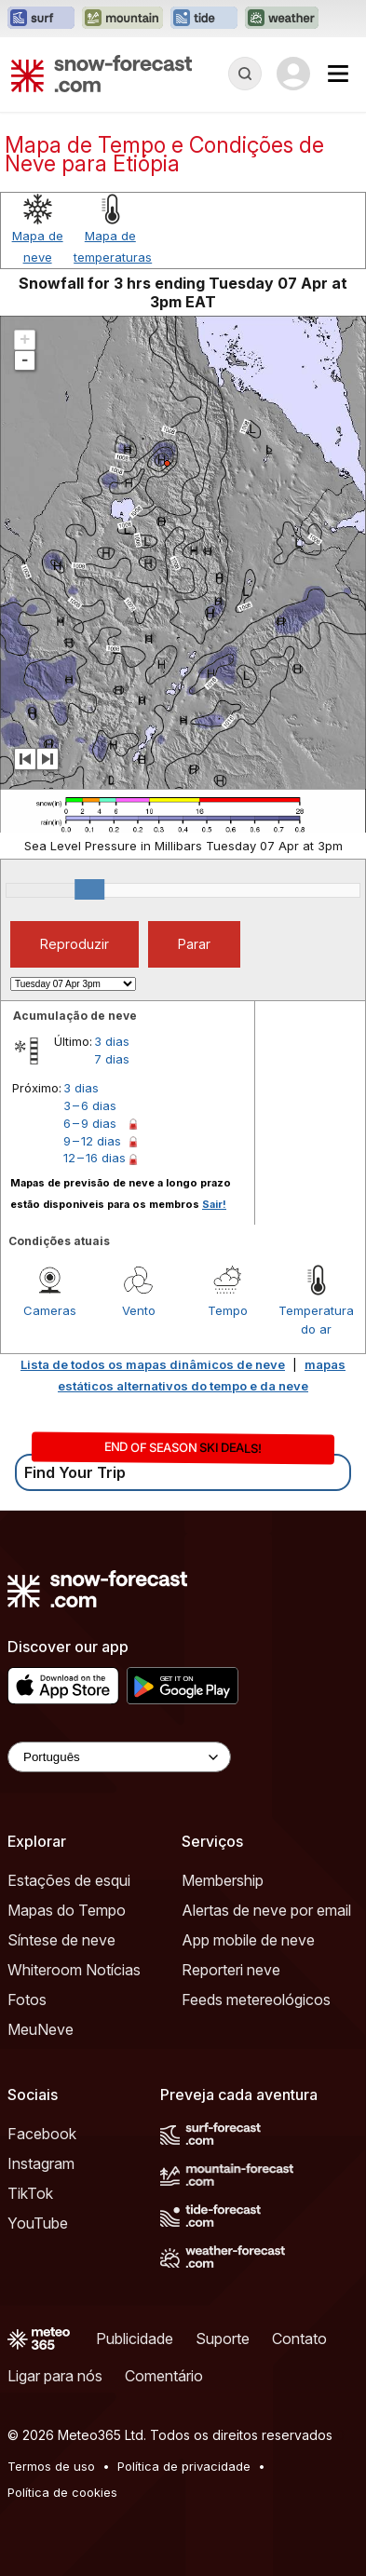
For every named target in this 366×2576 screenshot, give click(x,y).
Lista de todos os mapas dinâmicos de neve (152, 1364)
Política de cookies (62, 2492)
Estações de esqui (68, 1880)
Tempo (228, 1310)
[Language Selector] (119, 1757)
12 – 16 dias (94, 1157)
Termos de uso (51, 2466)
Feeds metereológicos (256, 1999)
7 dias (111, 1058)
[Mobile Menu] (338, 73)
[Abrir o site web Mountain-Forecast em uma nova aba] (122, 19)
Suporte (223, 2338)
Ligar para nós (54, 2375)
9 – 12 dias (92, 1140)
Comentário (164, 2375)
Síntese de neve (61, 1940)
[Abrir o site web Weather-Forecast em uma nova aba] (282, 19)
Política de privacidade (184, 2466)
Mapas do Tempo (66, 1910)
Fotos (27, 1999)
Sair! (214, 1204)
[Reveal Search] (245, 73)
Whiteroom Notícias (74, 1969)
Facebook (41, 2133)
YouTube (37, 2223)
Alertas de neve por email (266, 1910)
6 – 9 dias (89, 1123)
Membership (223, 1880)
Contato (299, 2338)
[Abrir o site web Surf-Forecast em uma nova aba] (41, 19)
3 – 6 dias (89, 1105)
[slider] (89, 889)
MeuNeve (40, 2029)
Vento (139, 1310)
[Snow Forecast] (101, 73)
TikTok (30, 2193)
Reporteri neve (231, 1969)
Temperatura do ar (316, 1319)
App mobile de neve (248, 1940)
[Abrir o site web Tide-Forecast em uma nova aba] (203, 19)
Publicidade (134, 2338)
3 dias (111, 1041)
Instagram (41, 2163)
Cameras (49, 1310)
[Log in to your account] (293, 73)
